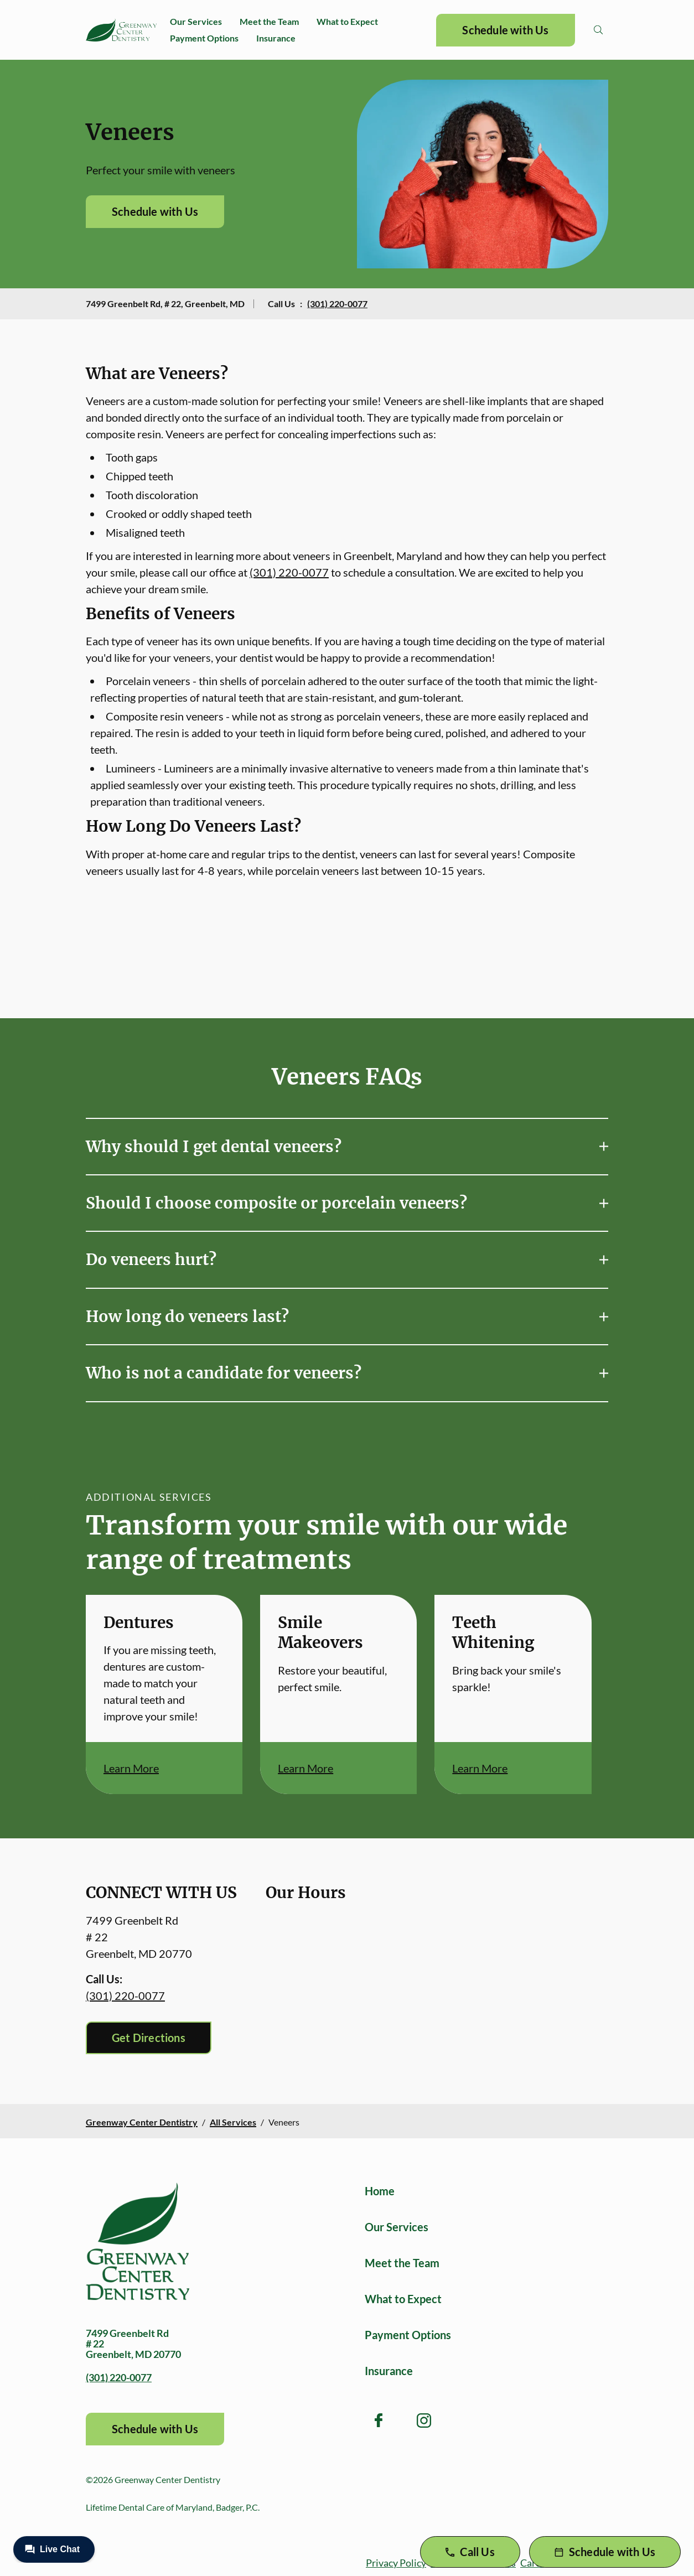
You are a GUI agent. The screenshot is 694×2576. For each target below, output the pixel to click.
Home (380, 2190)
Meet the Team (269, 21)
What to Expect (347, 21)
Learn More (131, 1768)
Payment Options (204, 38)
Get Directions (148, 2037)
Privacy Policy (396, 2563)
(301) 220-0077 (337, 303)
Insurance (276, 38)
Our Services (196, 21)
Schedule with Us (505, 30)
